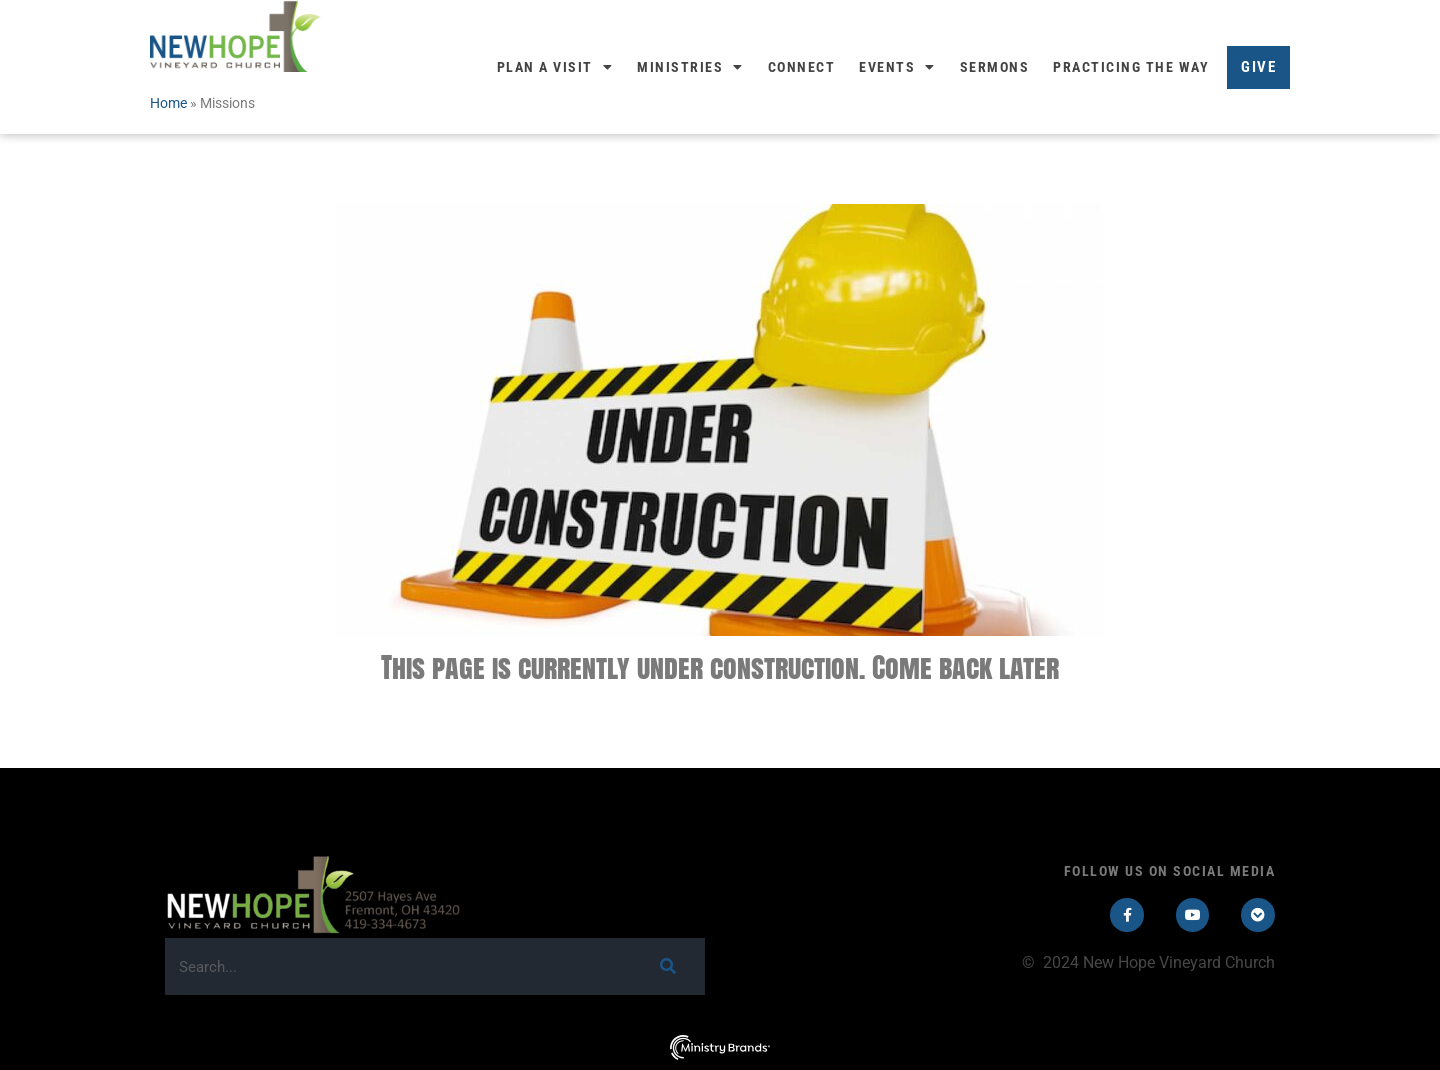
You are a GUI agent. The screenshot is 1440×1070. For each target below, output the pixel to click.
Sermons (995, 67)
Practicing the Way (1131, 67)
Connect (802, 67)
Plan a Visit (555, 67)
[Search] (667, 966)
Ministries (690, 67)
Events (897, 67)
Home (168, 103)
